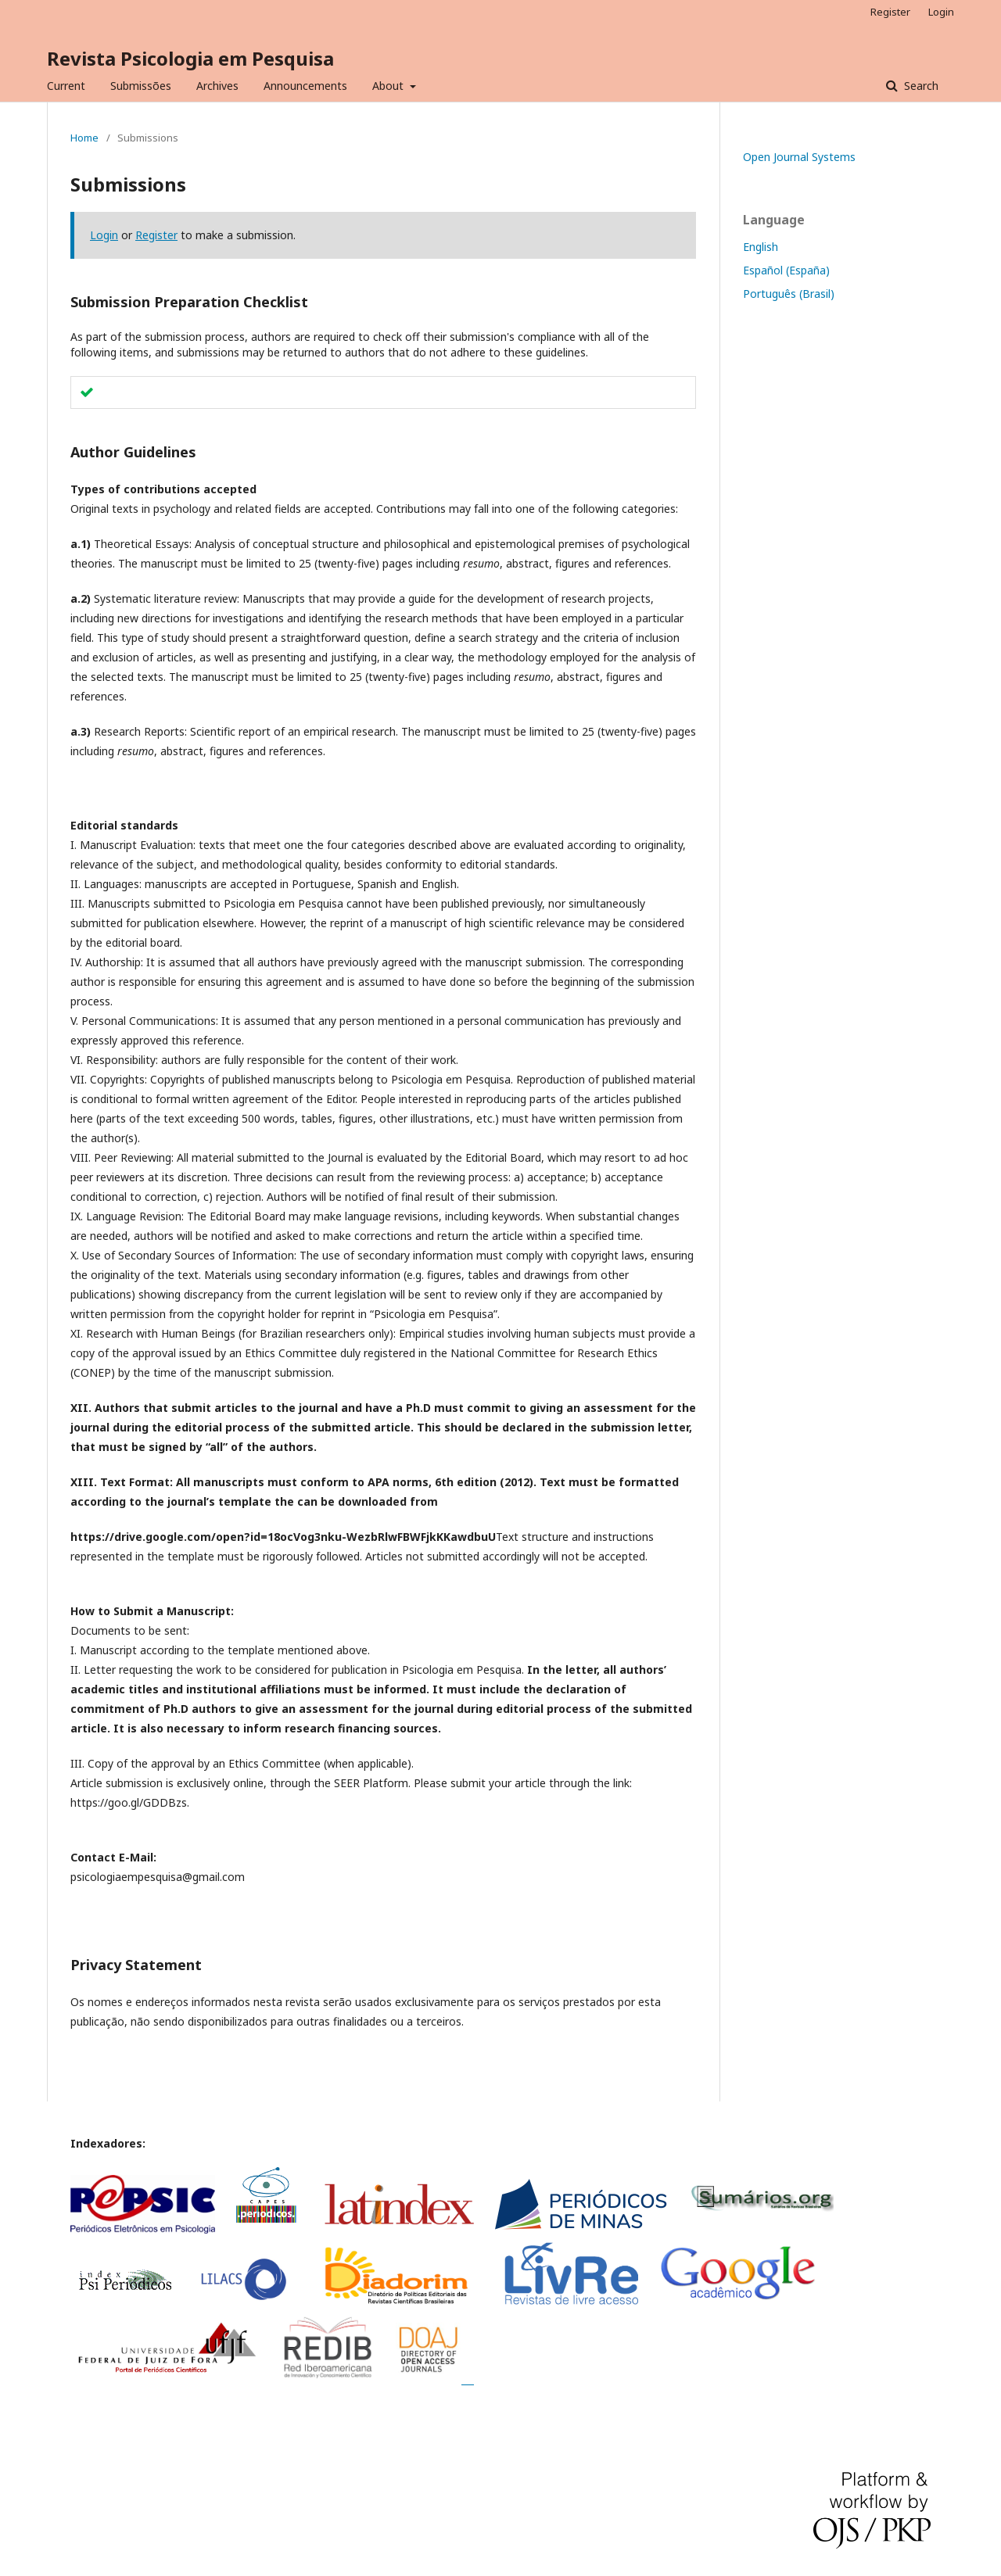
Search (919, 85)
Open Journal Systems (799, 156)
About (389, 85)
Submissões (140, 85)
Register (890, 12)
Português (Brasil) (788, 293)
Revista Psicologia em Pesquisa (190, 58)
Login (941, 12)
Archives (217, 85)
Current (66, 85)
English (760, 246)
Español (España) (786, 270)
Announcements (305, 85)
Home (84, 138)
